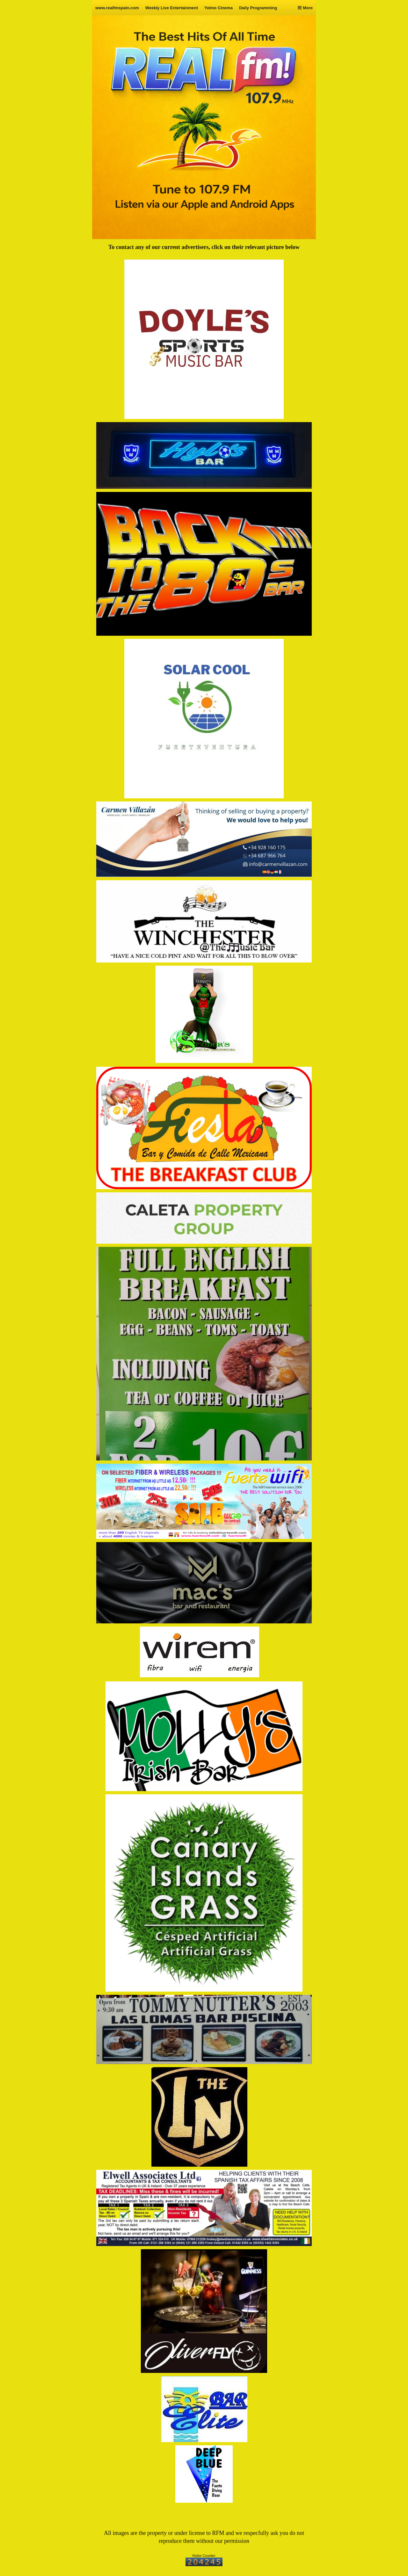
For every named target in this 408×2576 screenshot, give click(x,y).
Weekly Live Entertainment (171, 7)
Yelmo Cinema (218, 7)
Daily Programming (258, 7)
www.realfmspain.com (117, 7)
